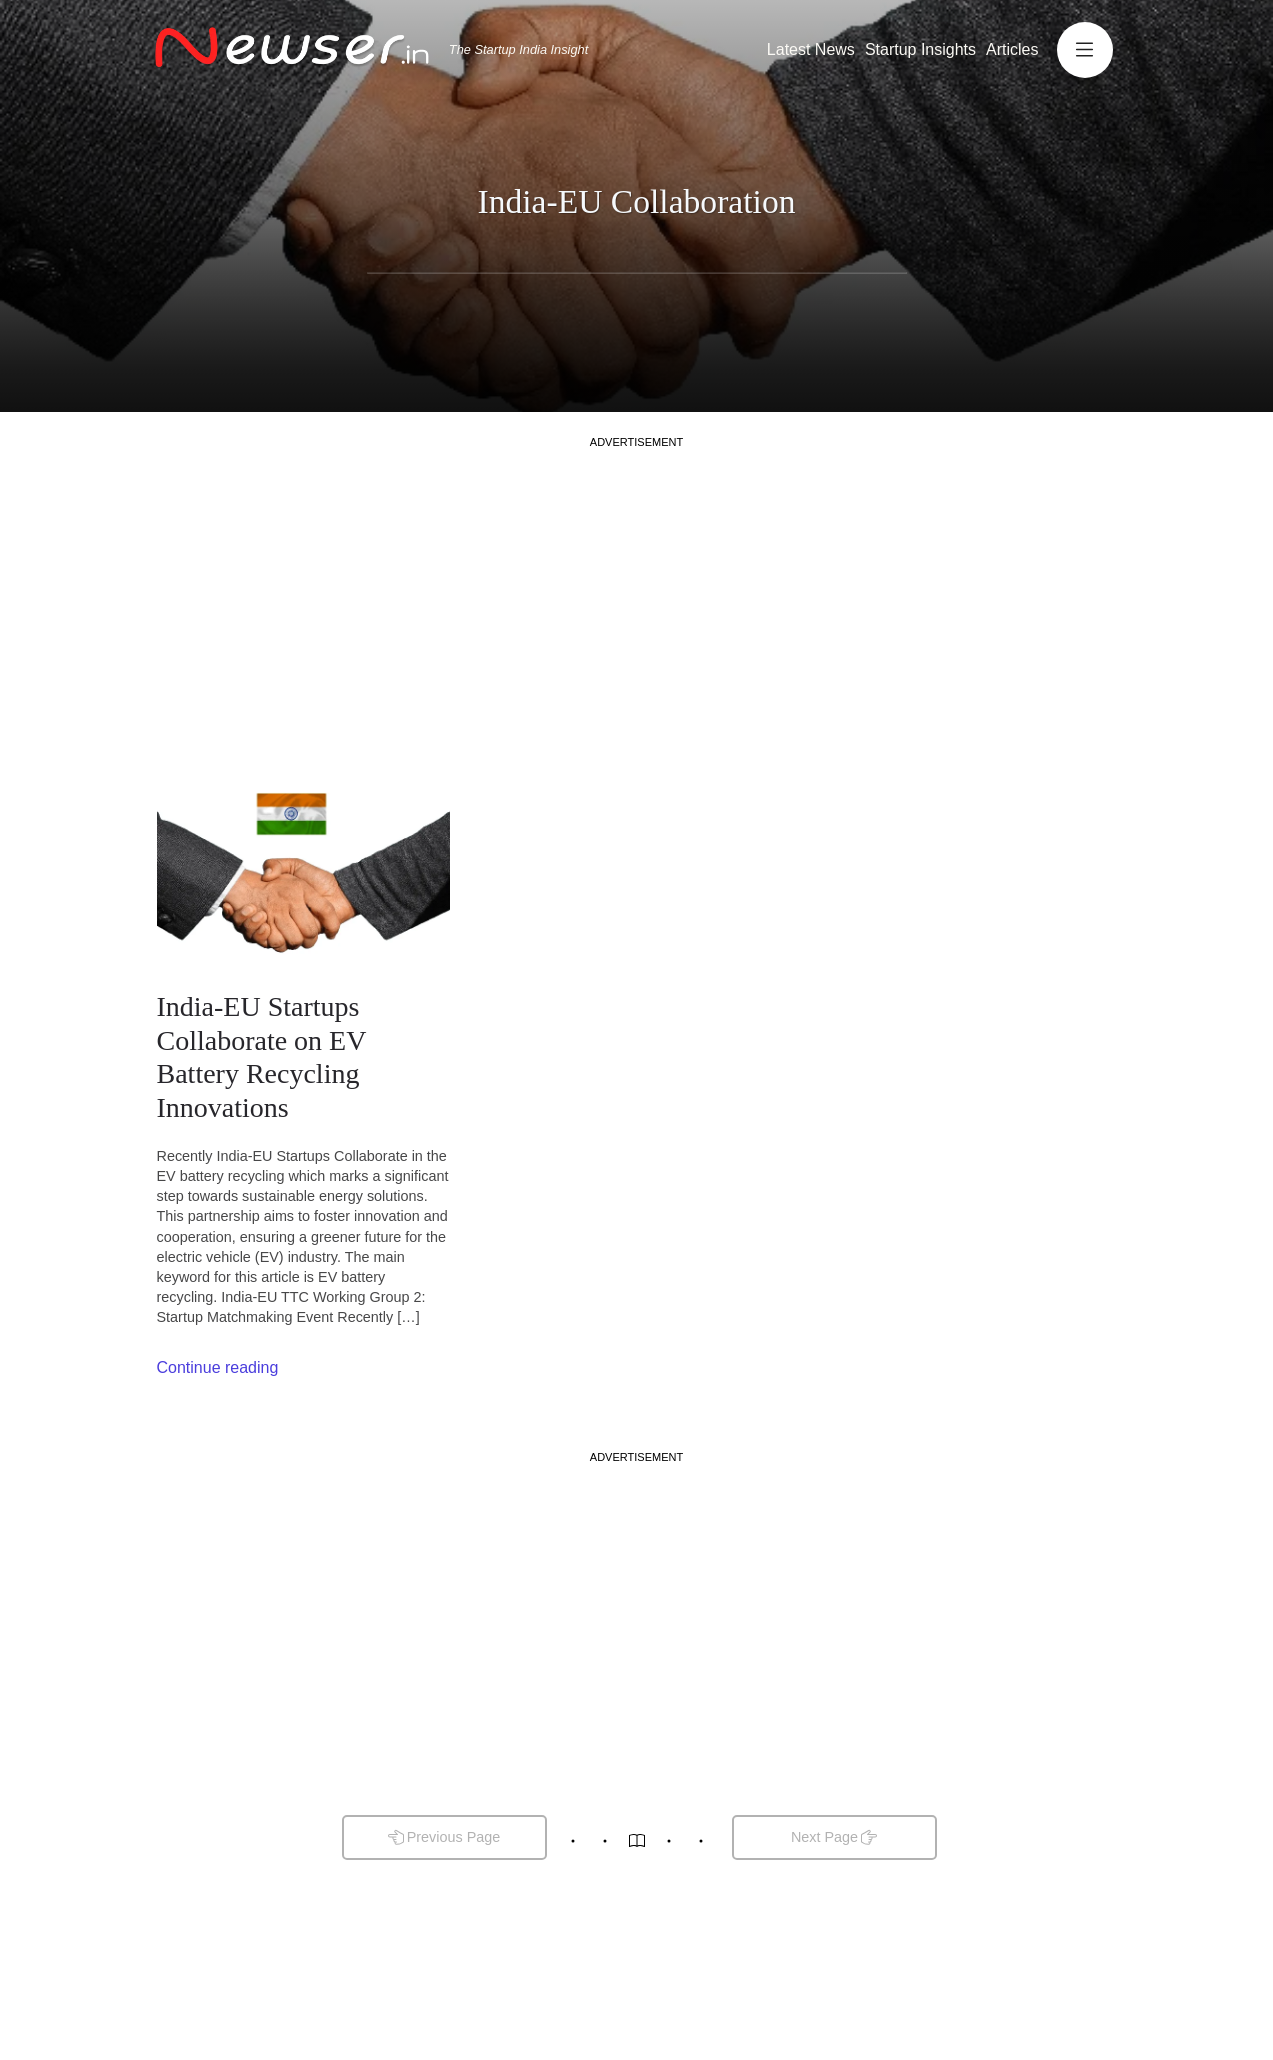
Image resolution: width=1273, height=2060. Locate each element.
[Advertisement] (637, 590)
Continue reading (218, 1367)
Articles (1012, 49)
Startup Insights (920, 49)
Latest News (811, 49)
